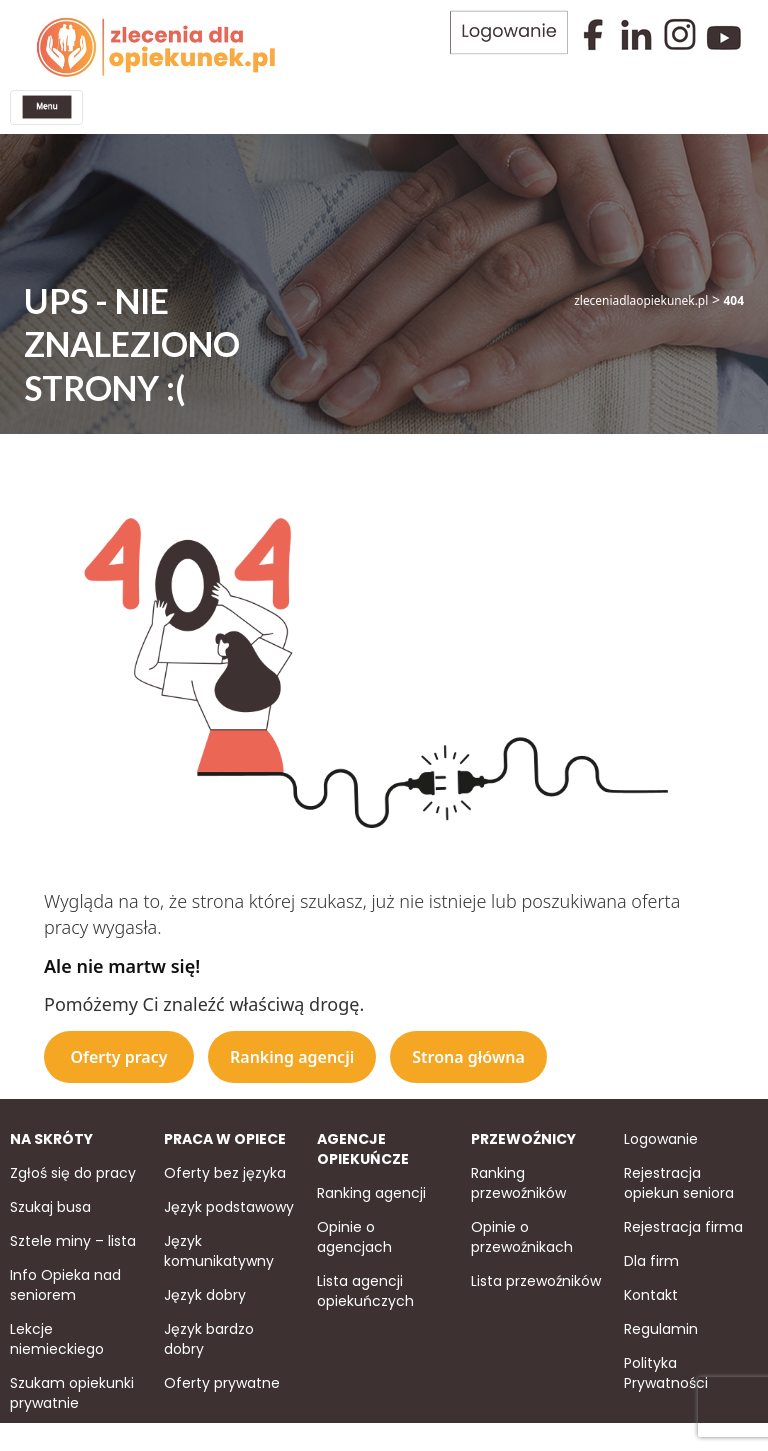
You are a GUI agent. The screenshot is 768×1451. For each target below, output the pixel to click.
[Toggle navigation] (45, 106)
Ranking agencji (292, 1055)
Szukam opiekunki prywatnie (72, 1390)
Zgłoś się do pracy (73, 1171)
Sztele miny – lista (73, 1239)
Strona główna (468, 1055)
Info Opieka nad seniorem (65, 1283)
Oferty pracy (118, 1055)
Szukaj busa (50, 1205)
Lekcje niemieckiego (57, 1336)
